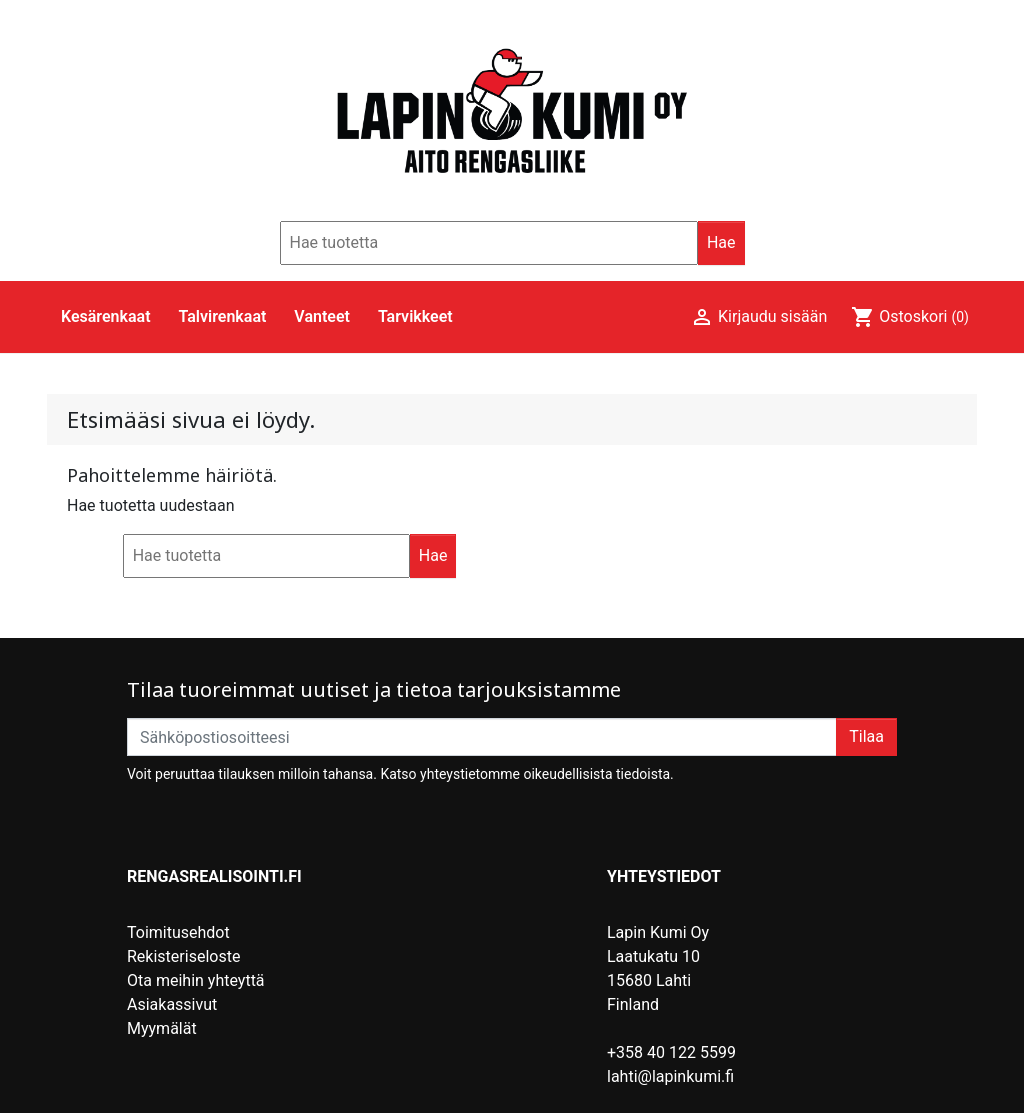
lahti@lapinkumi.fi (670, 1076)
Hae (721, 242)
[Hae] (489, 243)
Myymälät (162, 1028)
